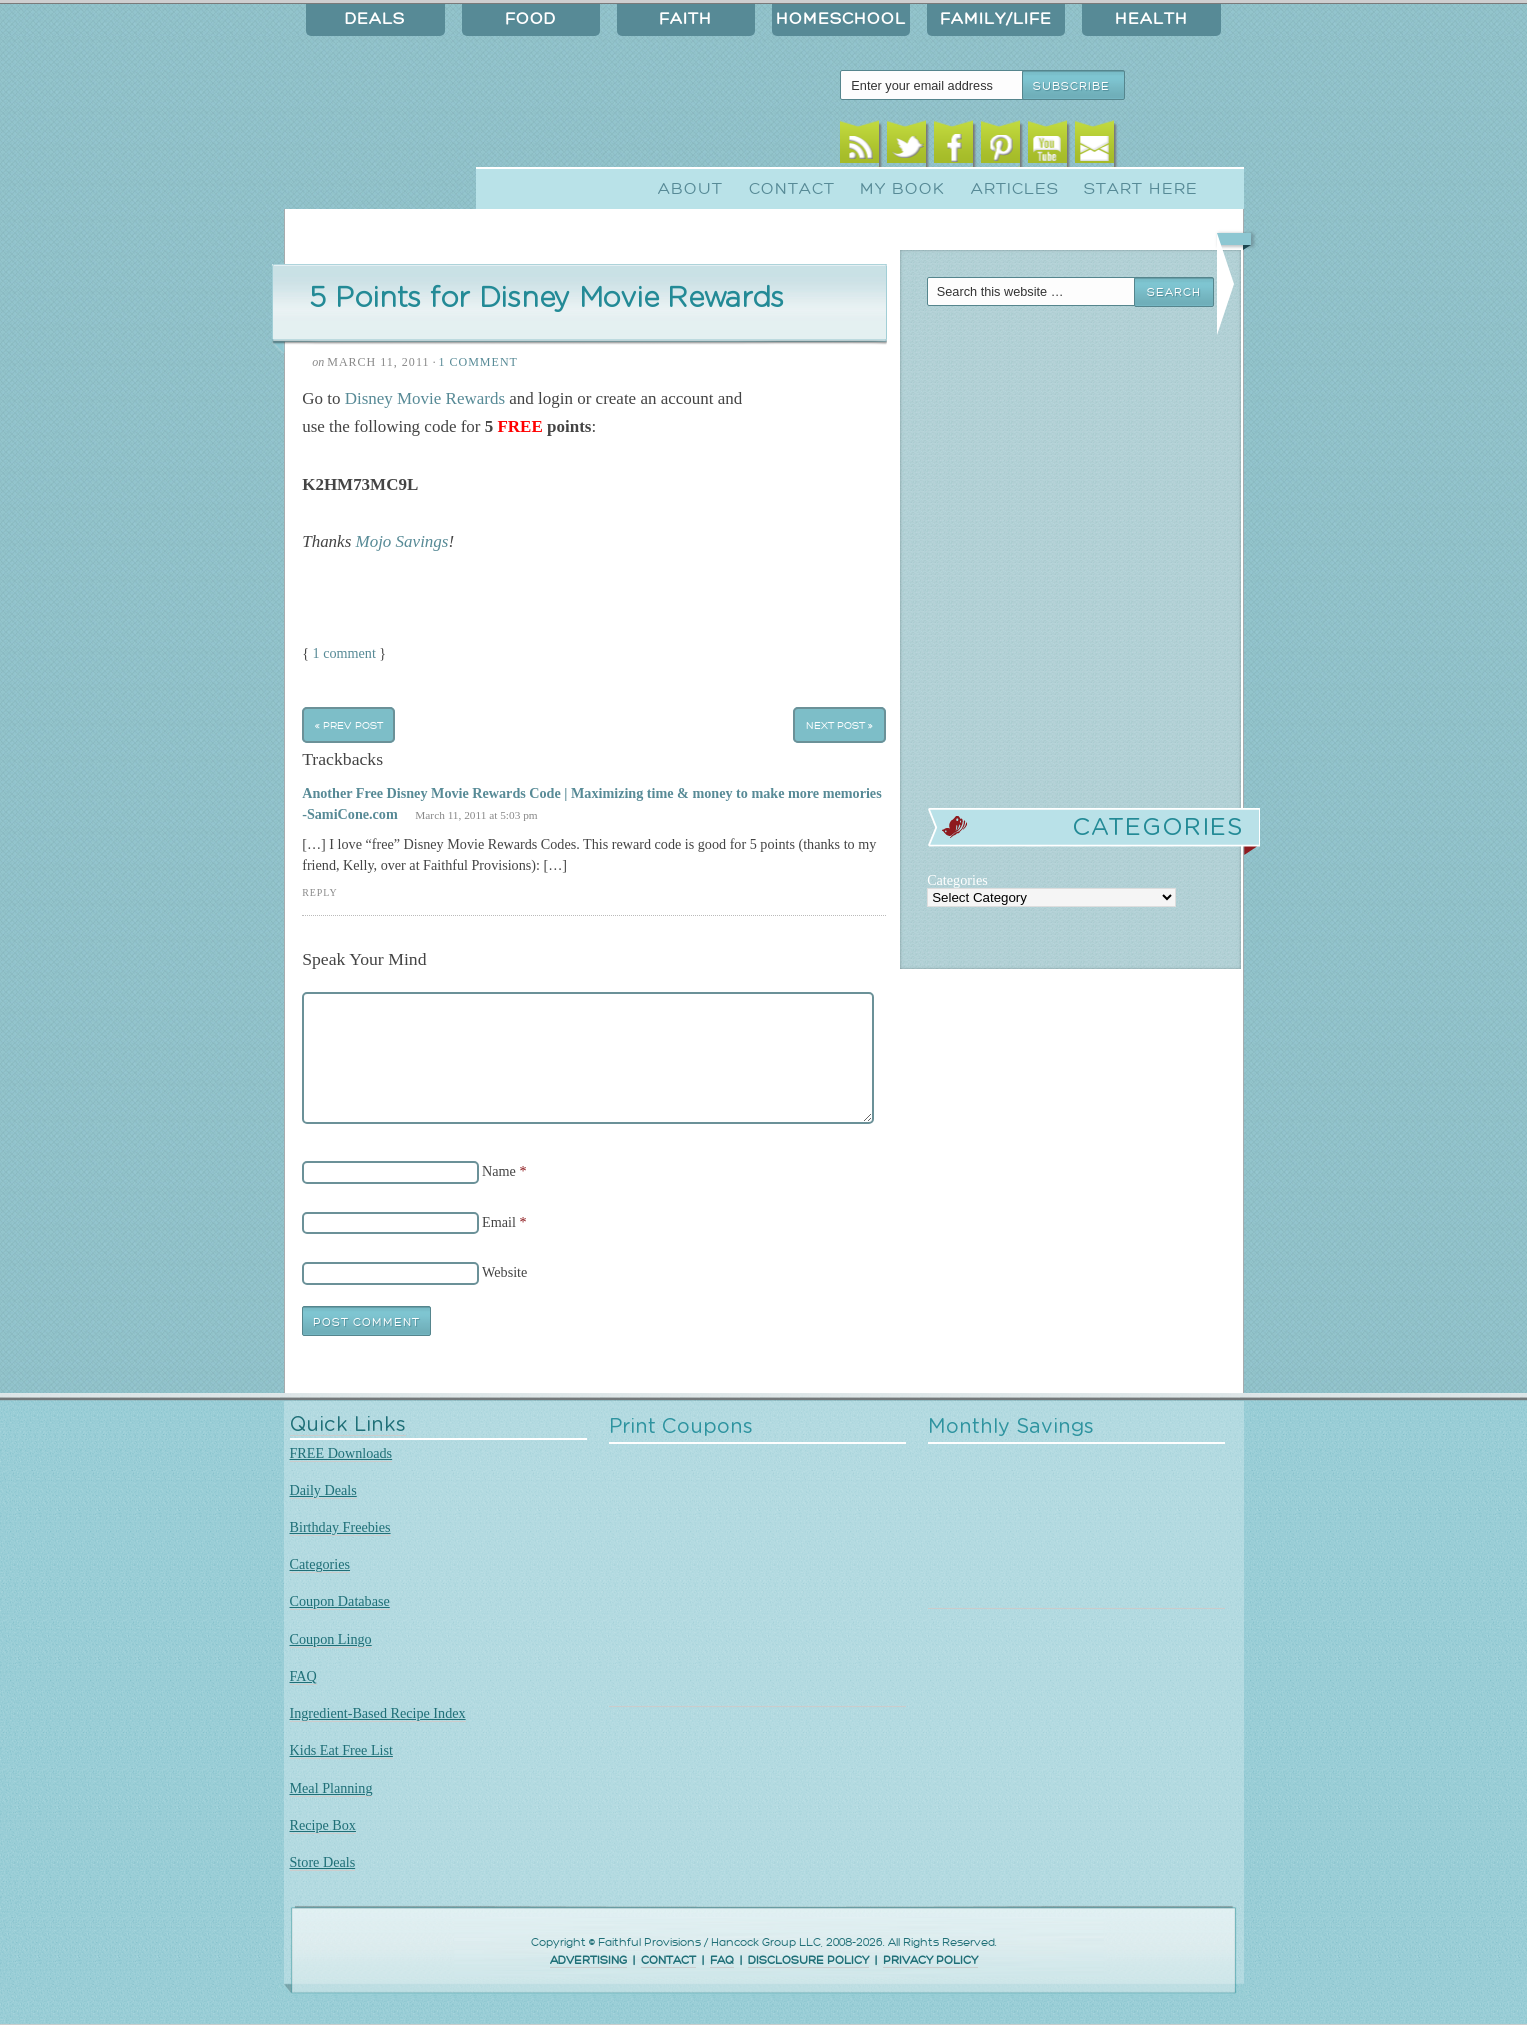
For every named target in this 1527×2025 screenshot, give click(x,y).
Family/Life (996, 19)
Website (504, 1272)
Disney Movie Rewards (425, 398)
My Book (902, 189)
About (690, 189)
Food (530, 19)
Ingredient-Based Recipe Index (378, 1713)
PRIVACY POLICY (930, 1960)
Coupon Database (340, 1601)
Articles (1015, 189)
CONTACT (668, 1960)
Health (1151, 19)
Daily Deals (323, 1490)
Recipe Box (323, 1825)
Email (1094, 147)
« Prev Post (349, 724)
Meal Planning (331, 1788)
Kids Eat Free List (341, 1750)
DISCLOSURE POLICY (808, 1960)
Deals (375, 19)
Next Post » (839, 724)
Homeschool (841, 19)
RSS (859, 147)
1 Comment (477, 362)
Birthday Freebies (340, 1527)
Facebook (953, 147)
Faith (685, 19)
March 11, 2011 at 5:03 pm (476, 815)
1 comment (344, 653)
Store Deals (323, 1862)
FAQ (303, 1676)
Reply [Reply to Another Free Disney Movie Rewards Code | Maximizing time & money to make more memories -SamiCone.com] (319, 892)
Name (499, 1171)
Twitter (906, 147)
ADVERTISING (588, 1960)
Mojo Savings (402, 541)
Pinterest (1000, 147)
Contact (792, 189)
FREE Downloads (341, 1453)
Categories (320, 1564)
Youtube (1047, 147)
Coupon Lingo (331, 1639)
